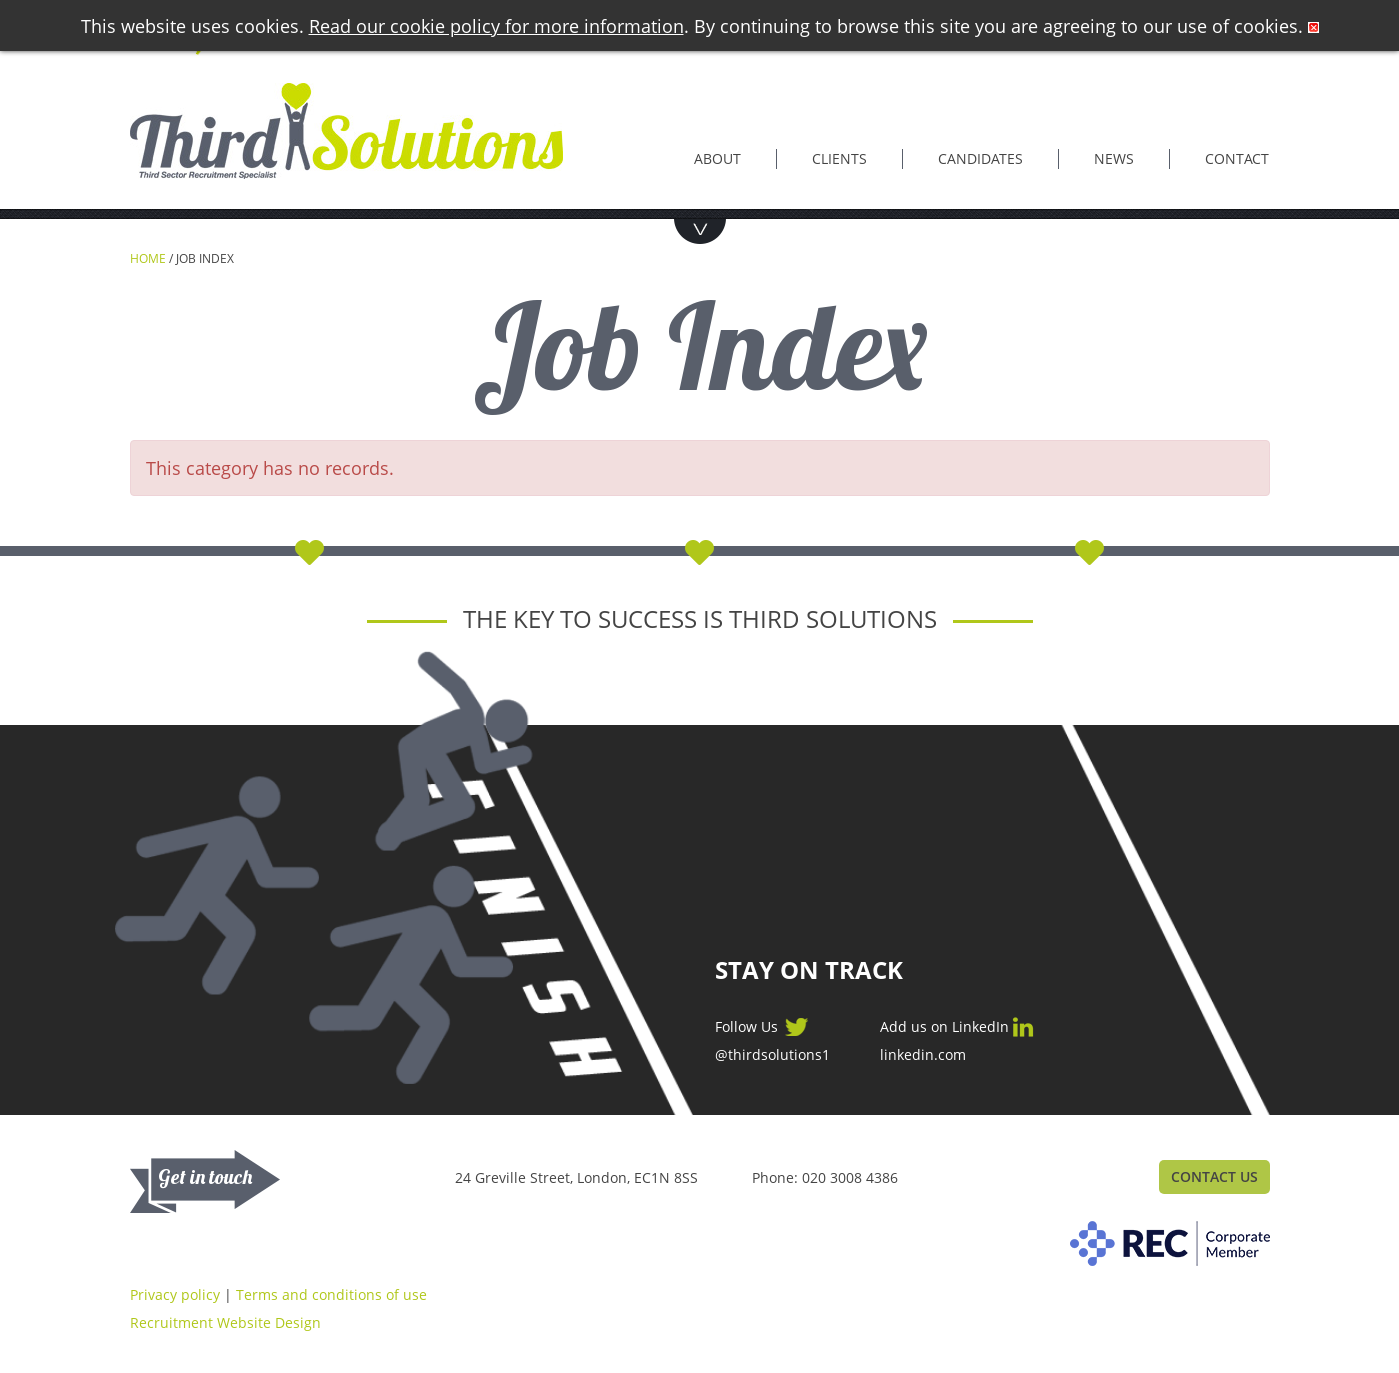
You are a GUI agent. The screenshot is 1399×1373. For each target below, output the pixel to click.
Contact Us (1214, 1176)
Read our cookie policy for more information (496, 26)
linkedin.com (923, 1055)
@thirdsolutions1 (772, 1055)
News (1114, 158)
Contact (1237, 158)
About (717, 158)
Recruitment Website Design (225, 1322)
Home (148, 258)
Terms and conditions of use (331, 1294)
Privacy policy (175, 1294)
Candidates (980, 158)
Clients (839, 158)
